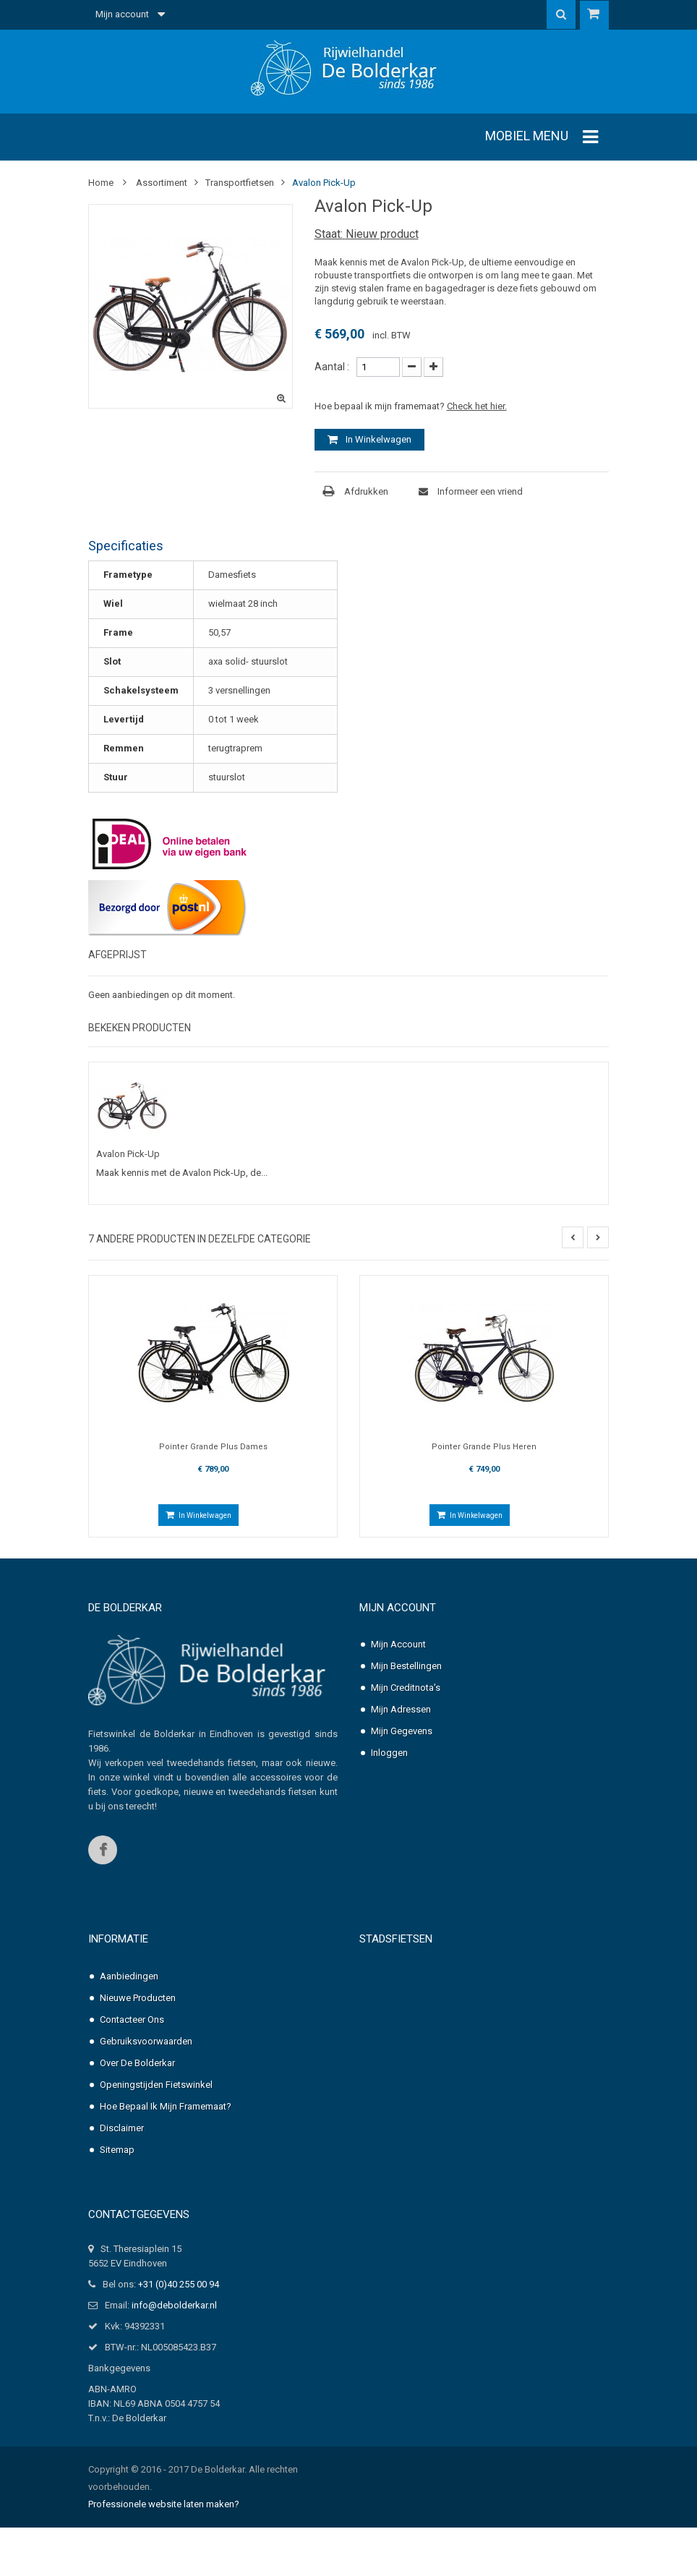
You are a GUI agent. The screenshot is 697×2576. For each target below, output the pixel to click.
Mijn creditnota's (405, 1688)
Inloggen (389, 1753)
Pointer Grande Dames (450, 2060)
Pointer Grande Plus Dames (213, 1446)
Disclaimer (122, 2128)
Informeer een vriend (479, 491)
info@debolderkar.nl (174, 2353)
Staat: (329, 234)
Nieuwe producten (138, 1998)
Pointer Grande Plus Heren (484, 1446)
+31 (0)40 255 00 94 (178, 2332)
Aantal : (332, 366)
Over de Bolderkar (137, 2063)
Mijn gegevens (401, 1731)
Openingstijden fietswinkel (156, 2085)
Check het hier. (477, 406)
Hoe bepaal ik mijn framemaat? (165, 2107)
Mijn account (397, 1607)
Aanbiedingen (129, 1976)
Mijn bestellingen (406, 1666)
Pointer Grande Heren (448, 2097)
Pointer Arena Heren (445, 2017)
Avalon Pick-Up (128, 1153)
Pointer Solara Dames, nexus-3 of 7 (473, 2140)
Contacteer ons (132, 2020)
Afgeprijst (117, 954)
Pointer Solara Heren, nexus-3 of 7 (471, 2183)
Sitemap (117, 2150)
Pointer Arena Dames (447, 1974)
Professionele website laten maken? (163, 2552)
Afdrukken (366, 491)
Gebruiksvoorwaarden (146, 2042)
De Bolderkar (125, 1608)
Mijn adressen (401, 1710)
